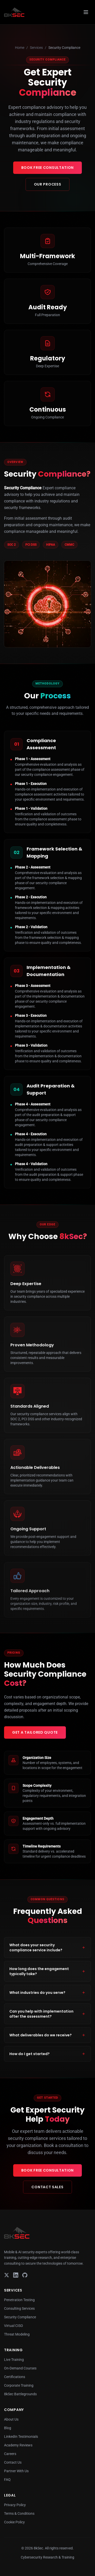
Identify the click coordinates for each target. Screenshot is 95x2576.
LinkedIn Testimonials (21, 2437)
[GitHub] (24, 2275)
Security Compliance (20, 2317)
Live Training (14, 2360)
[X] (6, 2275)
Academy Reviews (18, 2445)
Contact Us (13, 2462)
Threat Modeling (17, 2334)
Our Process (47, 184)
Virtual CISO (13, 2326)
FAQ (7, 2480)
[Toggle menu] (86, 12)
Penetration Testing (19, 2300)
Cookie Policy (14, 2522)
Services (36, 48)
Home (19, 48)
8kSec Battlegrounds (20, 2394)
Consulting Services (19, 2308)
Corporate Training (18, 2385)
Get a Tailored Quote (35, 1732)
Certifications (14, 2377)
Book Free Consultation (47, 167)
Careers (10, 2454)
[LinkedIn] (15, 2275)
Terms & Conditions (19, 2513)
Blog (7, 2428)
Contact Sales (47, 2192)
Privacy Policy (15, 2505)
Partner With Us (16, 2471)
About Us (11, 2419)
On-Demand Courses (20, 2368)
